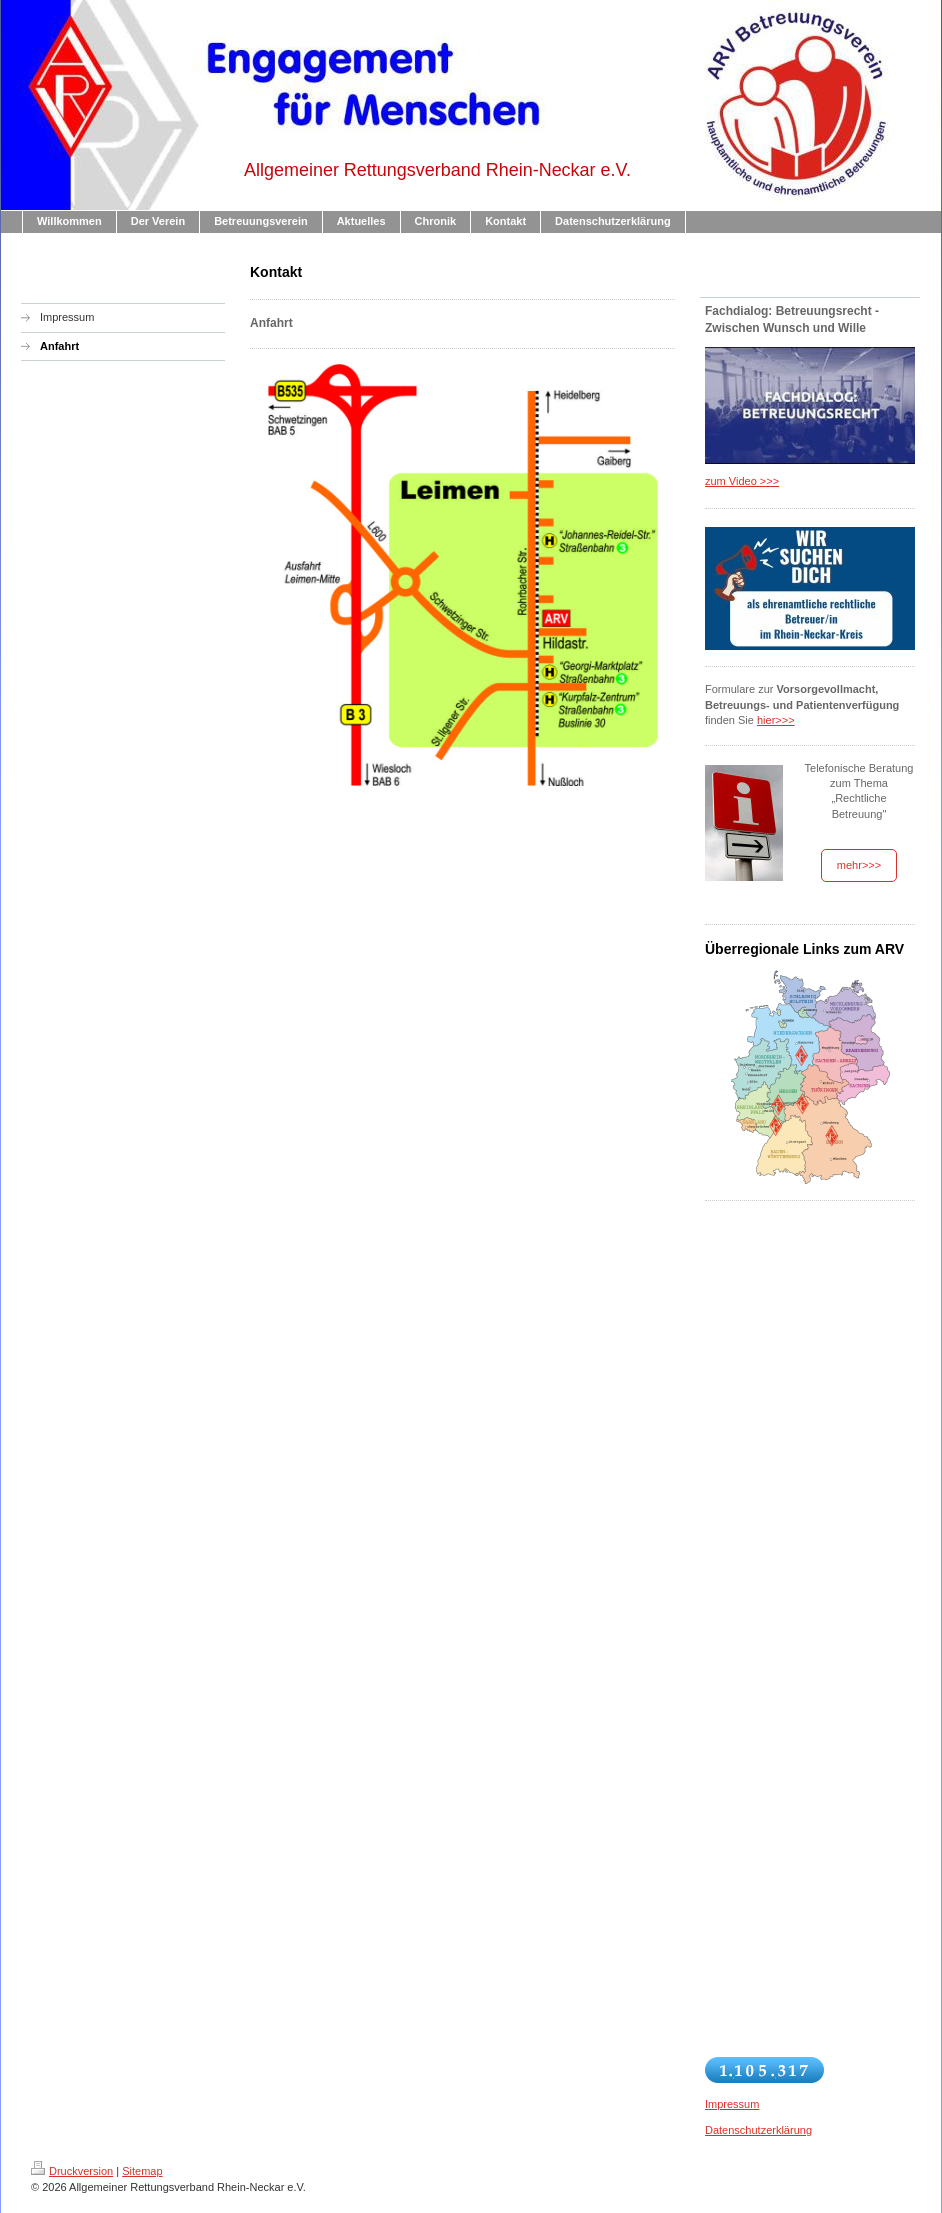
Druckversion (72, 2171)
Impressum (732, 2104)
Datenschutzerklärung (758, 2130)
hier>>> (776, 720)
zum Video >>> (742, 481)
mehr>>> (859, 865)
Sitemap (142, 2171)
